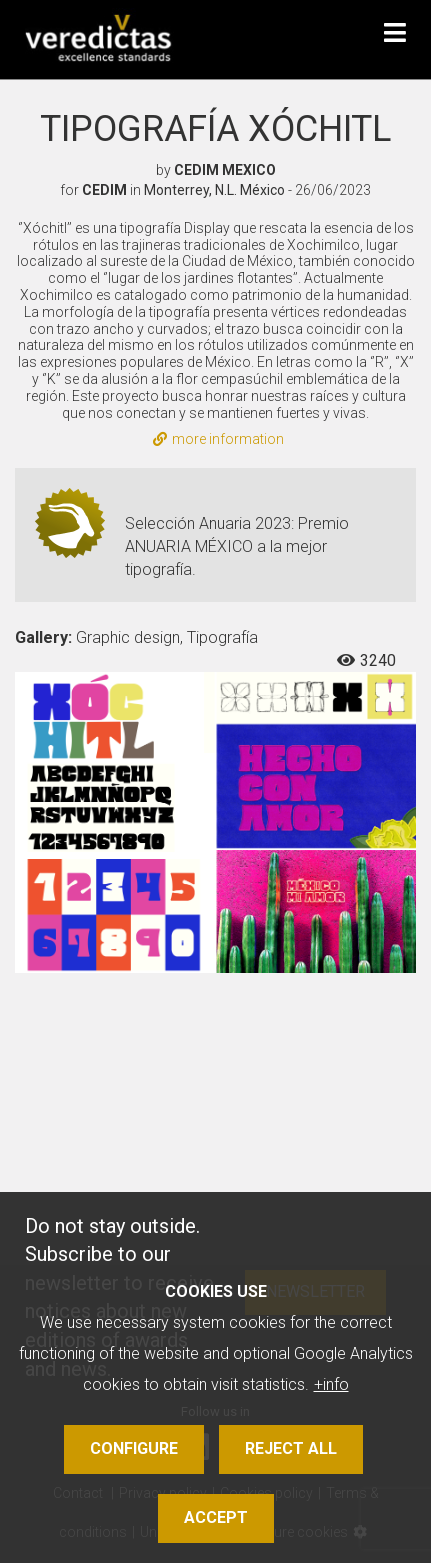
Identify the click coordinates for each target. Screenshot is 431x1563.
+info (331, 1384)
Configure (134, 1448)
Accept (216, 1517)
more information (218, 439)
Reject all (291, 1448)
